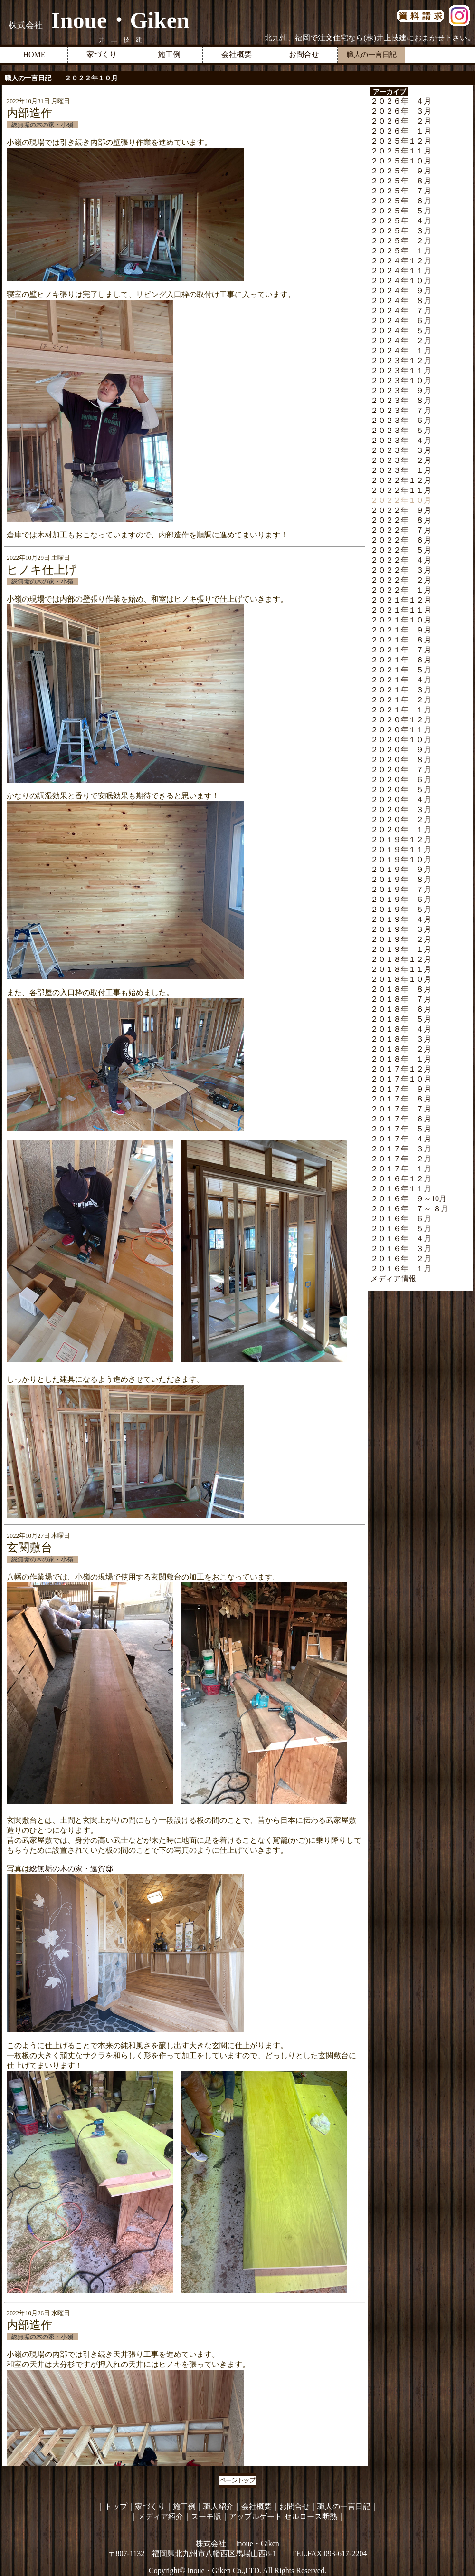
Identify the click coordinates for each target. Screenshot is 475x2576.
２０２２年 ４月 (400, 560)
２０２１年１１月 (400, 610)
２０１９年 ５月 (400, 909)
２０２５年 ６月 (400, 201)
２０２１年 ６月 (400, 660)
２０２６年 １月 (400, 131)
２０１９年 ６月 (400, 899)
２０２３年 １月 (400, 470)
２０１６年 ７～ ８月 (409, 1209)
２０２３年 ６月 (400, 420)
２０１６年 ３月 (400, 1249)
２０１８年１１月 (400, 969)
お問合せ (304, 54)
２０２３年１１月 (400, 370)
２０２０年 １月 (400, 829)
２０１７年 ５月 (400, 1129)
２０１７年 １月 (400, 1169)
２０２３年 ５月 (400, 430)
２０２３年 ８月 (400, 400)
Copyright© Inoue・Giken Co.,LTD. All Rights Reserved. (237, 2570)
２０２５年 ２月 (400, 241)
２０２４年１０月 (400, 281)
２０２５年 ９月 (400, 171)
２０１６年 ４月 (400, 1239)
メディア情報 (393, 1278)
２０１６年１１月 (400, 1189)
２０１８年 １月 (400, 1059)
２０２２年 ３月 (400, 570)
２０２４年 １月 (400, 350)
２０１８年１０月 (400, 979)
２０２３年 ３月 (400, 450)
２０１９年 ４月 (400, 919)
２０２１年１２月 (400, 600)
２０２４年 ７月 (400, 310)
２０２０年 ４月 (400, 799)
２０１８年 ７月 (400, 999)
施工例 (169, 54)
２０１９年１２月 (400, 839)
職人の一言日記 (343, 2506)
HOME (34, 54)
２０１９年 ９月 (400, 869)
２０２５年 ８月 (400, 181)
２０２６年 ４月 (400, 101)
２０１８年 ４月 (400, 1029)
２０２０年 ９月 (400, 750)
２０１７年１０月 (400, 1079)
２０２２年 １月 (400, 590)
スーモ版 (206, 2516)
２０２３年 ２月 (400, 460)
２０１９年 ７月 (400, 889)
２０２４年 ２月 (400, 340)
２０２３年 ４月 (400, 440)
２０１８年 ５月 (400, 1019)
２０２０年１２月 (400, 720)
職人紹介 (218, 2506)
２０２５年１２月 (400, 141)
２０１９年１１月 (400, 849)
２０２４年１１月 (400, 271)
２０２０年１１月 (400, 730)
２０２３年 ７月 (400, 410)
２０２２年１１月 (400, 490)
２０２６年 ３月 (400, 111)
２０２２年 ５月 (400, 550)
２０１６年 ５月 (400, 1229)
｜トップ (112, 2506)
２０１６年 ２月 (400, 1258)
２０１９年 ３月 (400, 929)
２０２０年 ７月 (400, 770)
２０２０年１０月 (400, 740)
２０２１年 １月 (400, 710)
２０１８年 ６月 (400, 1009)
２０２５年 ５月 (400, 211)
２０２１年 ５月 (400, 670)
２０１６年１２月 (400, 1179)
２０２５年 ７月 (400, 191)
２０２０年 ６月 (400, 780)
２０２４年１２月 (400, 261)
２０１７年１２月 (400, 1069)
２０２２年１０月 (400, 500)
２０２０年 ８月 (400, 760)
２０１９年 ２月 (400, 939)
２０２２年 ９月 (400, 510)
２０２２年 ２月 (400, 580)
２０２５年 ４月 (400, 221)
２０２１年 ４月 (400, 680)
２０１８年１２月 (400, 959)
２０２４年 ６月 (400, 320)
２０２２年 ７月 (400, 530)
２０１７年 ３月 (400, 1149)
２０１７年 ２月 (400, 1159)
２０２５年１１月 (400, 151)
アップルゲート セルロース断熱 (283, 2516)
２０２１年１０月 (400, 620)
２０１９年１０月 (400, 859)
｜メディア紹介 (156, 2516)
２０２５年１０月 (400, 161)
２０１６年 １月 (400, 1268)
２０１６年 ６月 (400, 1219)
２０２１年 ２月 (400, 700)
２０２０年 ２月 (400, 819)
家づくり (101, 54)
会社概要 (236, 54)
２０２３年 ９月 (400, 390)
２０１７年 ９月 (400, 1089)
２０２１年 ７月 (400, 650)
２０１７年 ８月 (400, 1099)
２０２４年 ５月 (400, 330)
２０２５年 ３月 (400, 231)
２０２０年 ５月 (400, 789)
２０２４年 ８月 (400, 301)
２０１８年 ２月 (400, 1049)
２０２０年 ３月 (400, 809)
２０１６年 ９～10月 (408, 1199)
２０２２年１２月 (400, 480)
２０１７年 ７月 (400, 1109)
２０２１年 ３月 (400, 690)
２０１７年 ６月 (400, 1119)
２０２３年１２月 (400, 360)
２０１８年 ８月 (400, 989)
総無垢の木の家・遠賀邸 (71, 1869)
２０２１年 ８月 (400, 640)
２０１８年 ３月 (400, 1039)
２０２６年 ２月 (400, 121)
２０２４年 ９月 (400, 291)
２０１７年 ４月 (400, 1139)
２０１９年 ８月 (400, 879)
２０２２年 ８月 (400, 520)
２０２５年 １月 (400, 251)
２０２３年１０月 (400, 380)
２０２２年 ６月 (400, 540)
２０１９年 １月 (400, 949)
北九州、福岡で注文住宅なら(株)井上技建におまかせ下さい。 (370, 38)
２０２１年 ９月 (400, 630)
